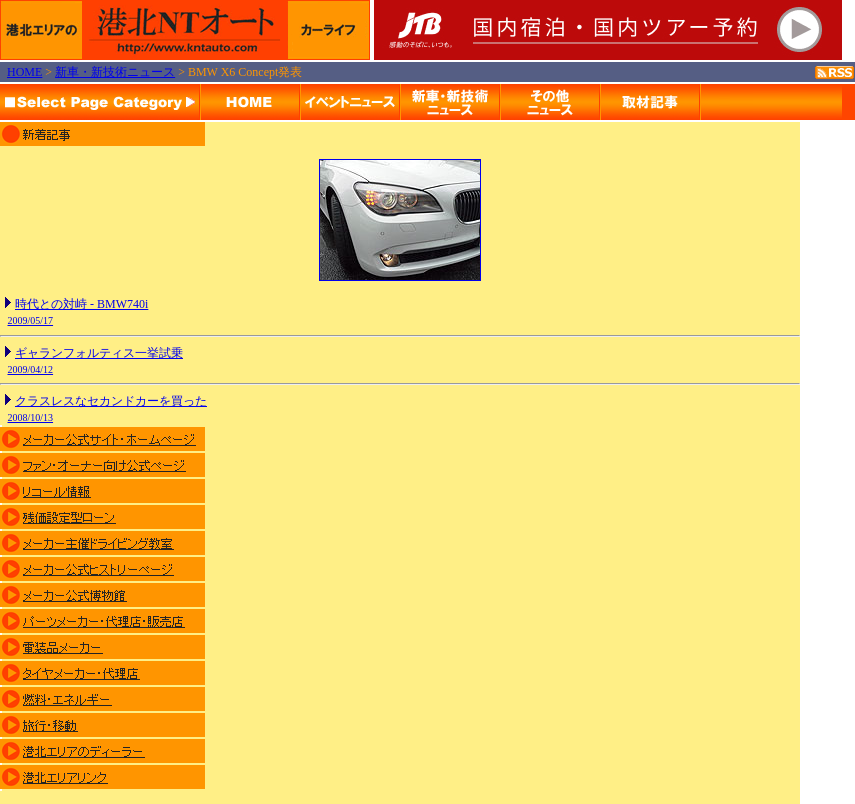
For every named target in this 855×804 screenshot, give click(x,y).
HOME (24, 72)
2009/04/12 (31, 369)
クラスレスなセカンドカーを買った (111, 401)
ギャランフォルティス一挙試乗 (99, 353)
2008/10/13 (31, 417)
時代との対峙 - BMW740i (81, 304)
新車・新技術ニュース (115, 72)
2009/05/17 (31, 320)
